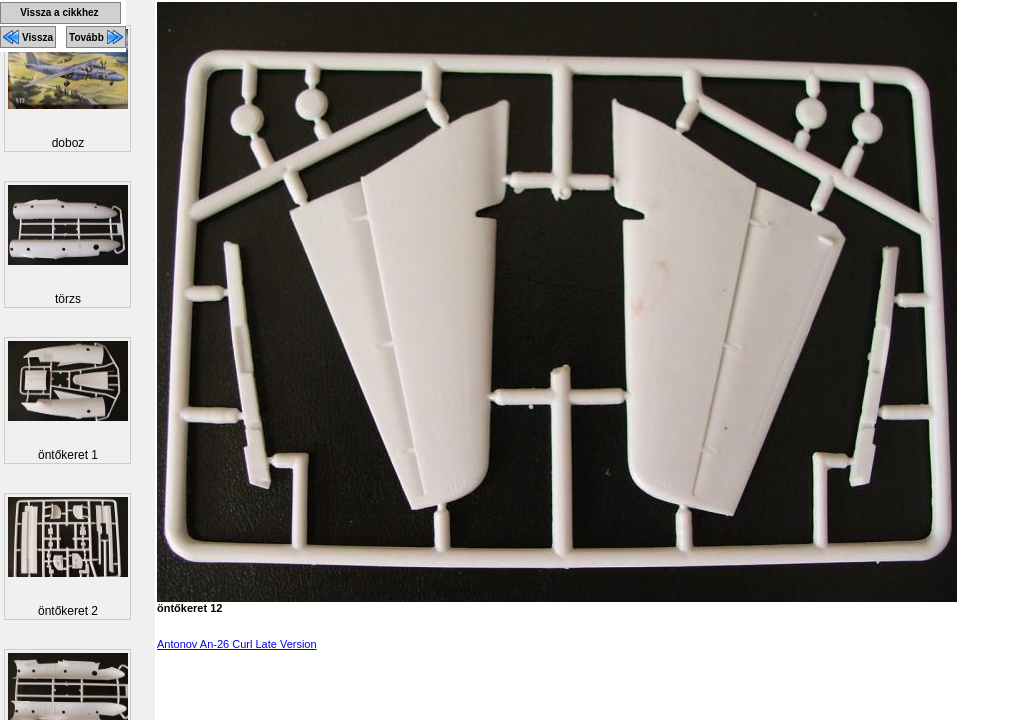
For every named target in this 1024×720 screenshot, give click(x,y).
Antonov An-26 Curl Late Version (237, 644)
